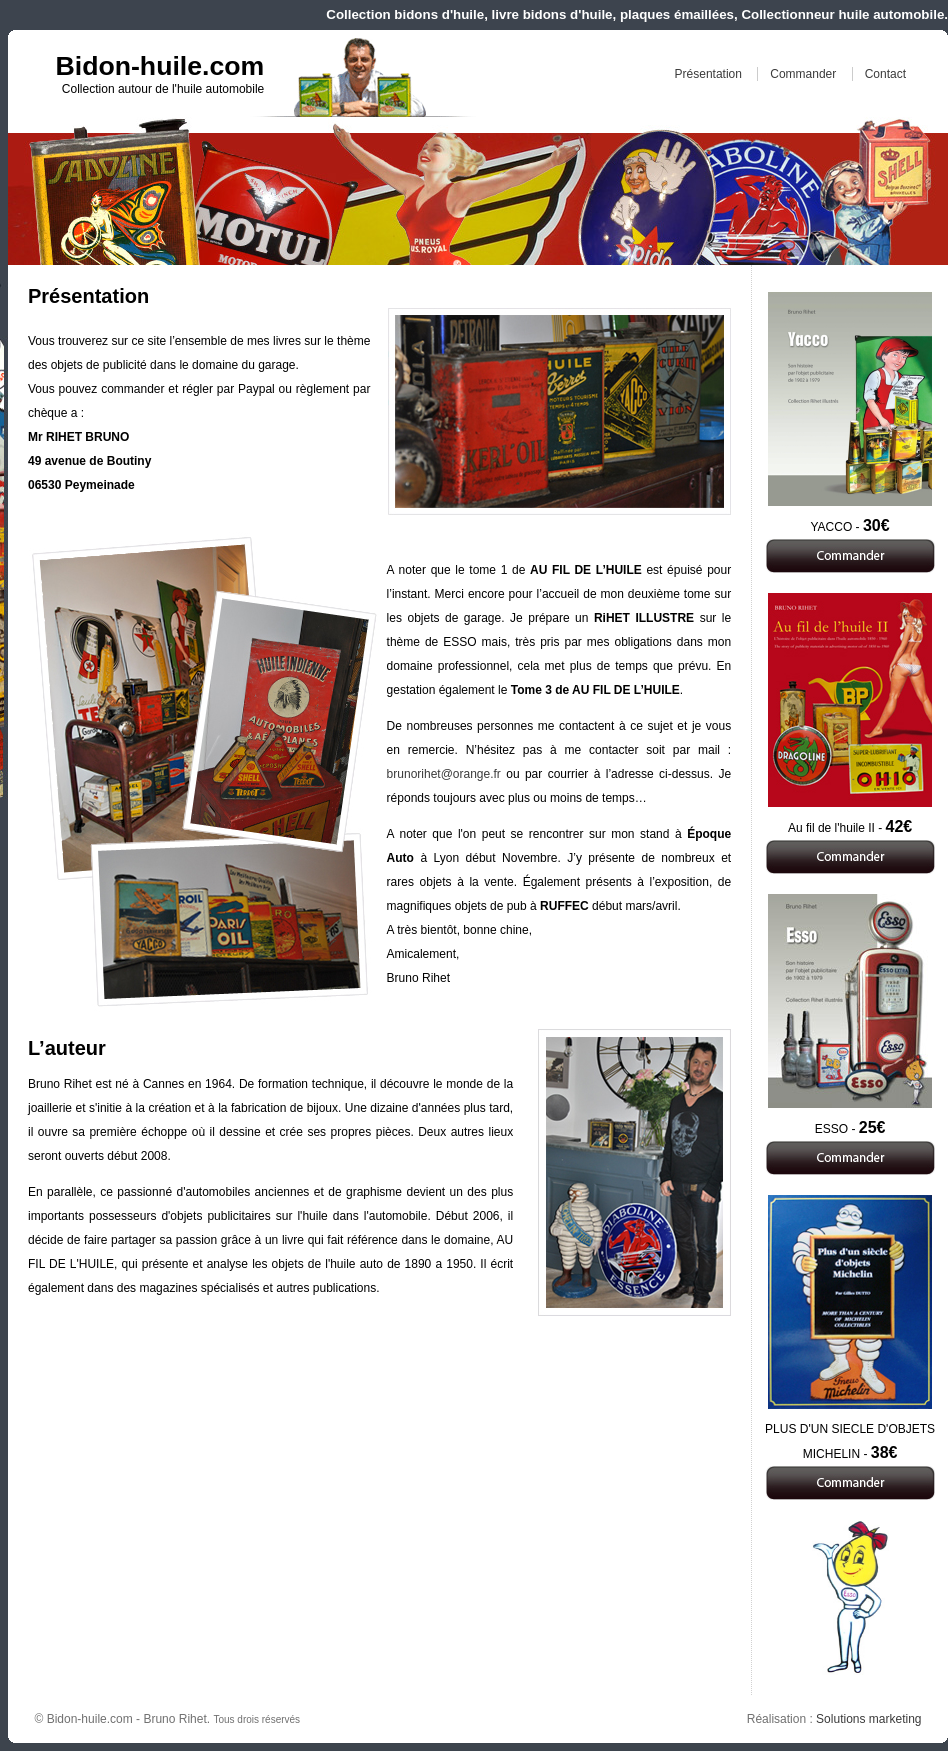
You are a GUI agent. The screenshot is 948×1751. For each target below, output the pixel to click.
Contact (885, 74)
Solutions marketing (868, 1719)
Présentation (708, 74)
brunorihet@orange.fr (444, 774)
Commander (803, 74)
